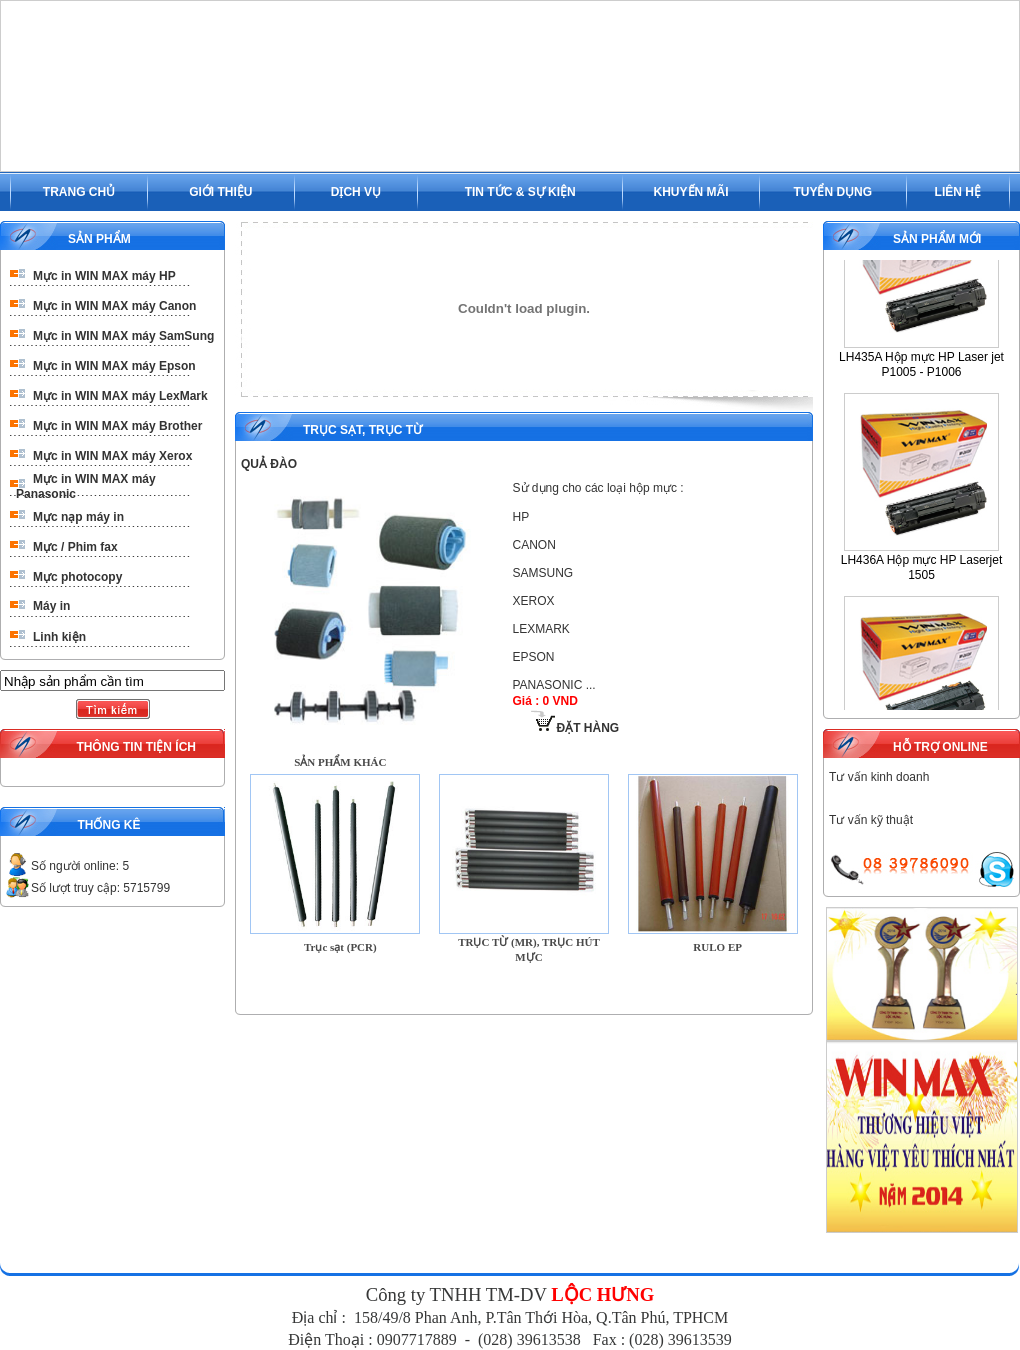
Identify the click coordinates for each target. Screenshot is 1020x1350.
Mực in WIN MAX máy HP (104, 276)
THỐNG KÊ (108, 825)
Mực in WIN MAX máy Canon (114, 306)
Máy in (51, 606)
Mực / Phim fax (75, 547)
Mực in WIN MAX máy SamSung (123, 336)
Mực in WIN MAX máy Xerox (112, 456)
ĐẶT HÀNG (575, 728)
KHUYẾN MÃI (691, 192)
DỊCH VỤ (356, 192)
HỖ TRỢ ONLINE (940, 747)
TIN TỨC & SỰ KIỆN (520, 192)
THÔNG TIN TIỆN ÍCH (136, 747)
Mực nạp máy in (78, 517)
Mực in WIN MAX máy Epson (114, 366)
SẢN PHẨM (99, 239)
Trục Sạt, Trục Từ (362, 430)
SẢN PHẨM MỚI (937, 239)
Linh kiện (59, 637)
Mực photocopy (77, 577)
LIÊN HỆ (958, 192)
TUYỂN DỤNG (832, 192)
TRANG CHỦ (79, 192)
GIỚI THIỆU (220, 192)
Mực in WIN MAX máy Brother (117, 426)
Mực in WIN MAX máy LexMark (120, 396)
